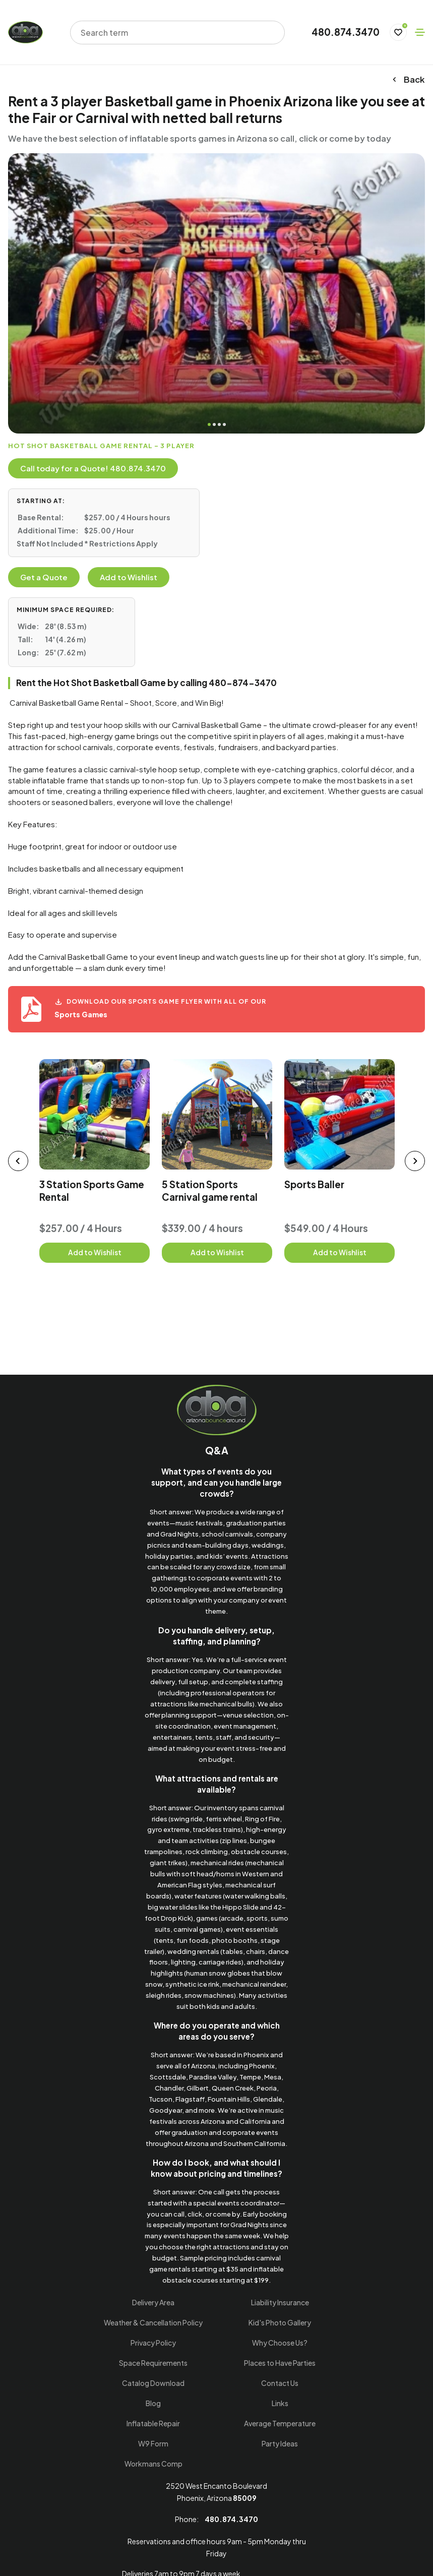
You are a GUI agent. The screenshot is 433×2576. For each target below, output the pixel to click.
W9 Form (153, 2443)
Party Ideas (280, 2443)
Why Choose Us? (279, 2342)
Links (280, 2403)
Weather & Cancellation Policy (153, 2322)
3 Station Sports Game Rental (91, 1190)
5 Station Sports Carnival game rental (210, 1190)
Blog (153, 2403)
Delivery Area (153, 2302)
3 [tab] (219, 424)
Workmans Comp (153, 2463)
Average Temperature (280, 2423)
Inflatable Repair (153, 2423)
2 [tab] (214, 424)
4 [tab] (224, 424)
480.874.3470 (346, 32)
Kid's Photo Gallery (280, 2322)
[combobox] (171, 32)
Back (408, 80)
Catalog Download (153, 2382)
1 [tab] (209, 424)
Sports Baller (314, 1184)
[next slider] (415, 1161)
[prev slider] (18, 1161)
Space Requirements (153, 2362)
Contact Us (279, 2382)
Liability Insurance (280, 2302)
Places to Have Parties (280, 2362)
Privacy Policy (153, 2342)
